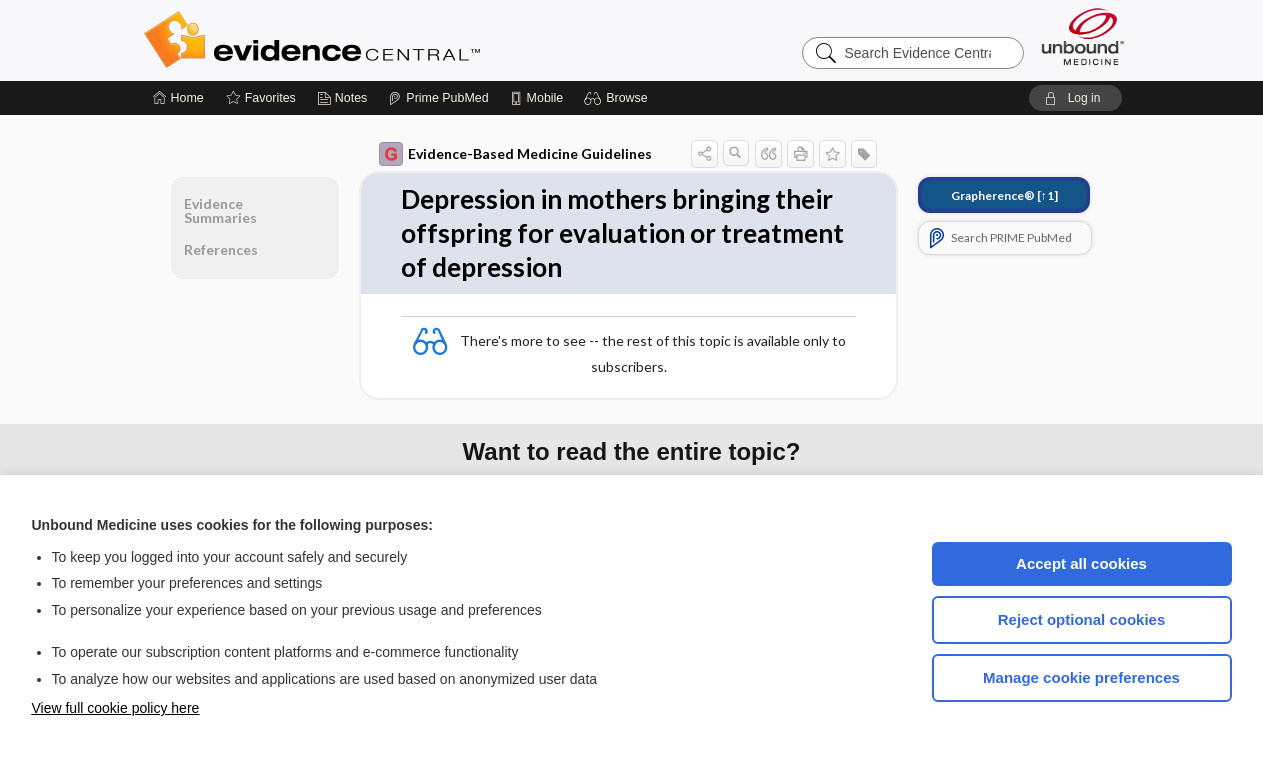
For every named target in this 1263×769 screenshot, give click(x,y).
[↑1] (1004, 195)
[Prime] (438, 98)
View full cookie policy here (116, 708)
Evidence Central (392, 40)
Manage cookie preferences (1081, 677)
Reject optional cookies (1082, 619)
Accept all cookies (1081, 563)
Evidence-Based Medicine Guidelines (515, 154)
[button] (618, 98)
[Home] (178, 98)
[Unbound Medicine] (1083, 36)
